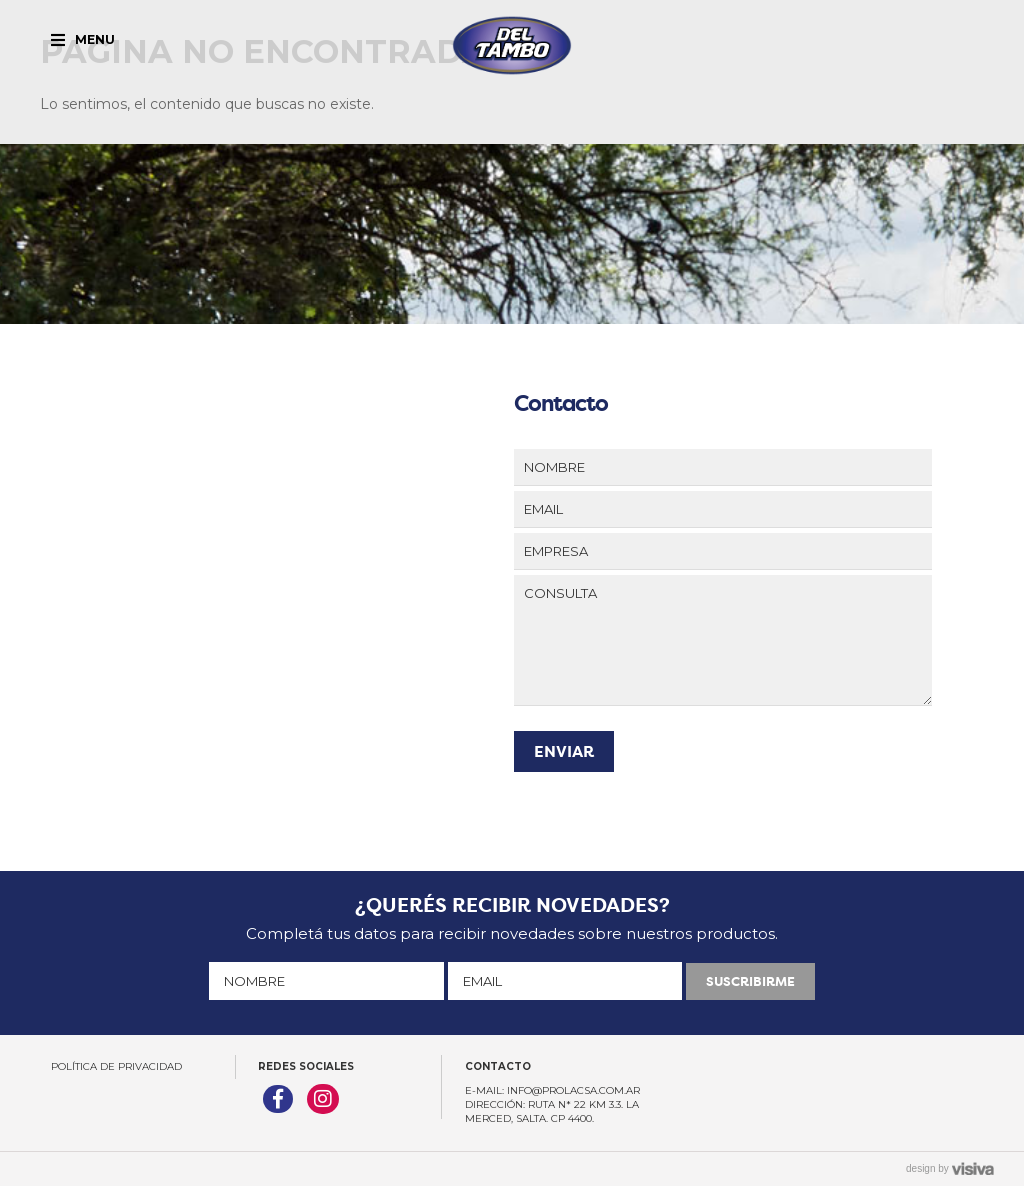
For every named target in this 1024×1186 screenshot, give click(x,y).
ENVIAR (564, 751)
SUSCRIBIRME (750, 981)
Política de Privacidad (116, 1066)
